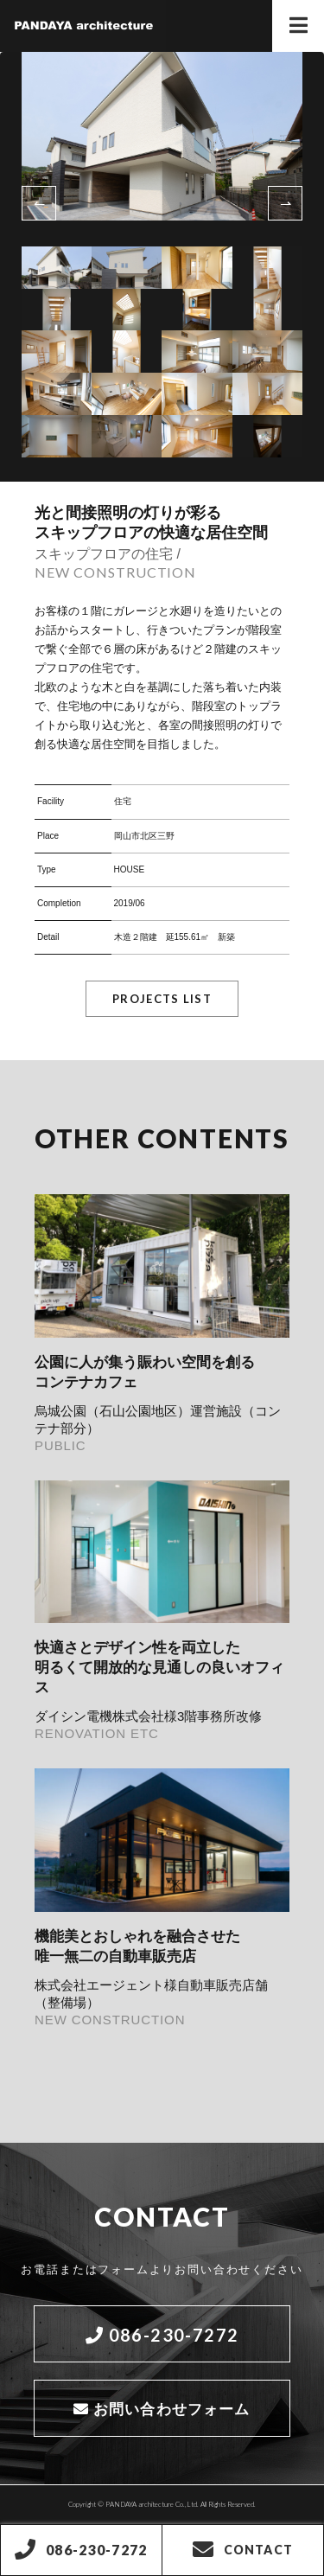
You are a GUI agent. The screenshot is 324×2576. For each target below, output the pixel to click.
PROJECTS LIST (162, 999)
